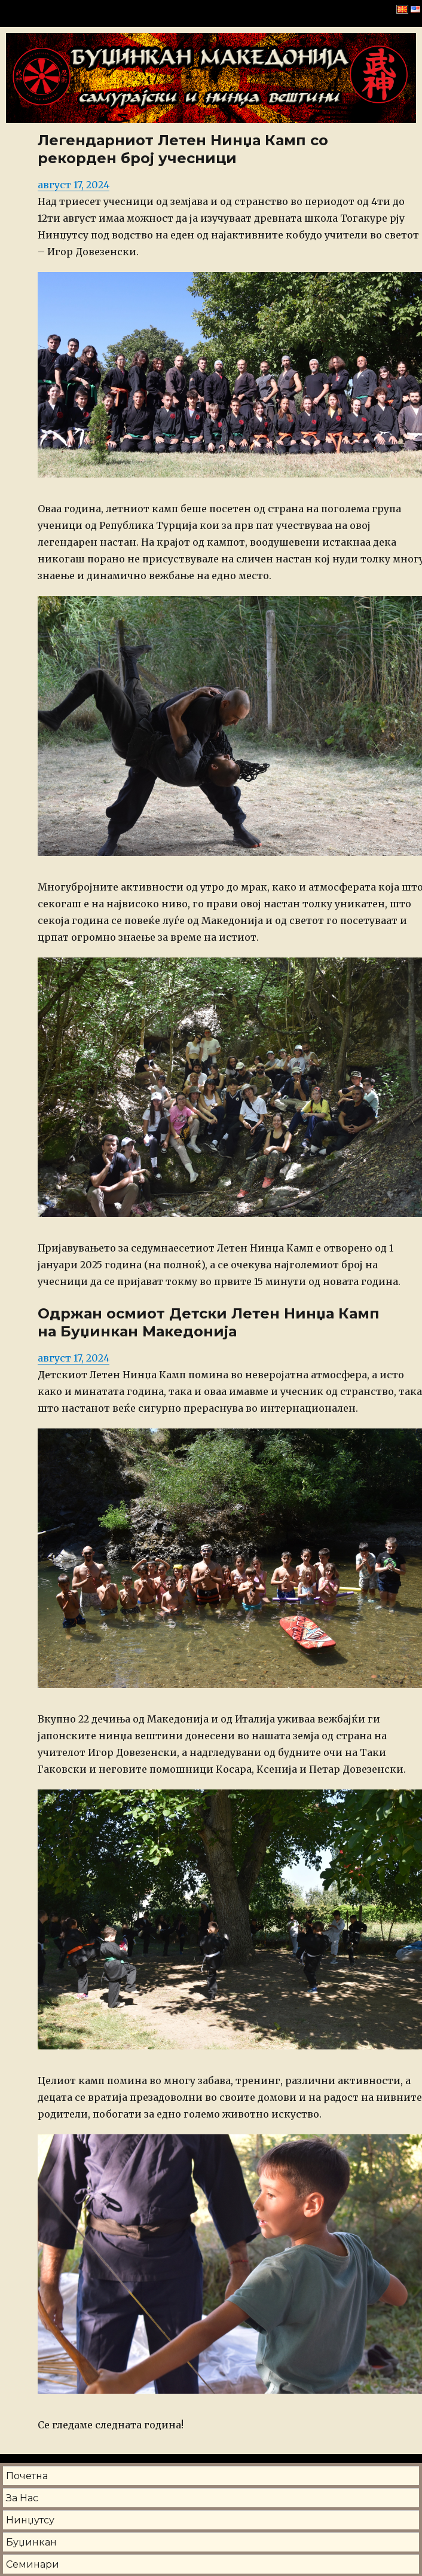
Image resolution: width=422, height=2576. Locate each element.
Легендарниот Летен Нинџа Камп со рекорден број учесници (183, 149)
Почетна (27, 2476)
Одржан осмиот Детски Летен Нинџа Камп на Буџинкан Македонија (209, 1322)
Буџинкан (31, 2542)
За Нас (22, 2498)
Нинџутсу (30, 2520)
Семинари (32, 2564)
